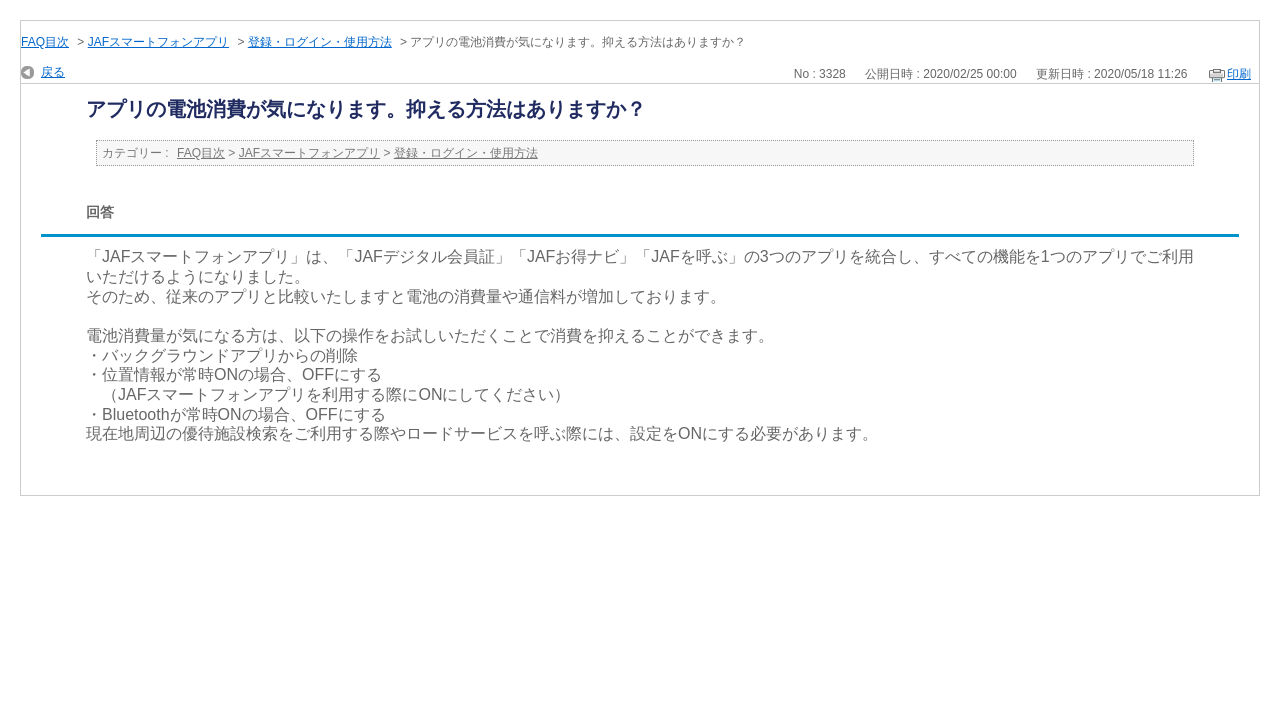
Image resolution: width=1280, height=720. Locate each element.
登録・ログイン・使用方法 (320, 42)
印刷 (1239, 74)
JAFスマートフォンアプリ (158, 42)
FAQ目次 (45, 42)
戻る (53, 72)
